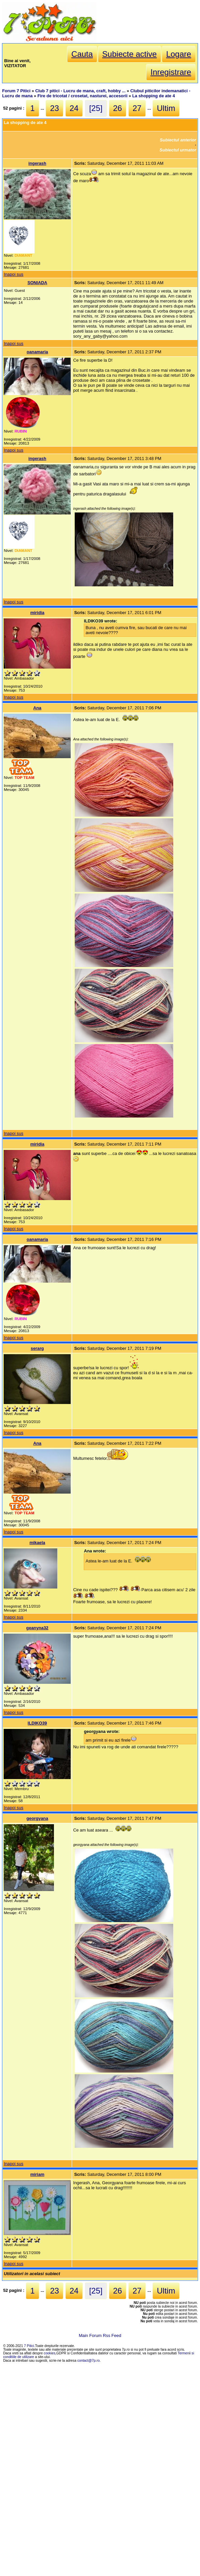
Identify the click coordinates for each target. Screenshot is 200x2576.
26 (117, 108)
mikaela (37, 1542)
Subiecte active (129, 53)
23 (54, 108)
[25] (96, 108)
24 (74, 108)
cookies (50, 2353)
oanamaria (37, 351)
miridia (37, 612)
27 (137, 108)
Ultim (166, 108)
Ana (37, 707)
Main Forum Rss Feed (100, 2335)
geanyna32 (37, 1627)
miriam (37, 2174)
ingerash (37, 163)
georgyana (37, 1818)
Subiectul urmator (177, 149)
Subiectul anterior (178, 139)
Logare (178, 53)
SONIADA (37, 282)
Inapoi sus (13, 274)
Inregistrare (170, 72)
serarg (37, 1348)
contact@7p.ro (88, 2360)
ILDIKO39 (37, 1723)
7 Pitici (29, 2346)
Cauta (82, 53)
